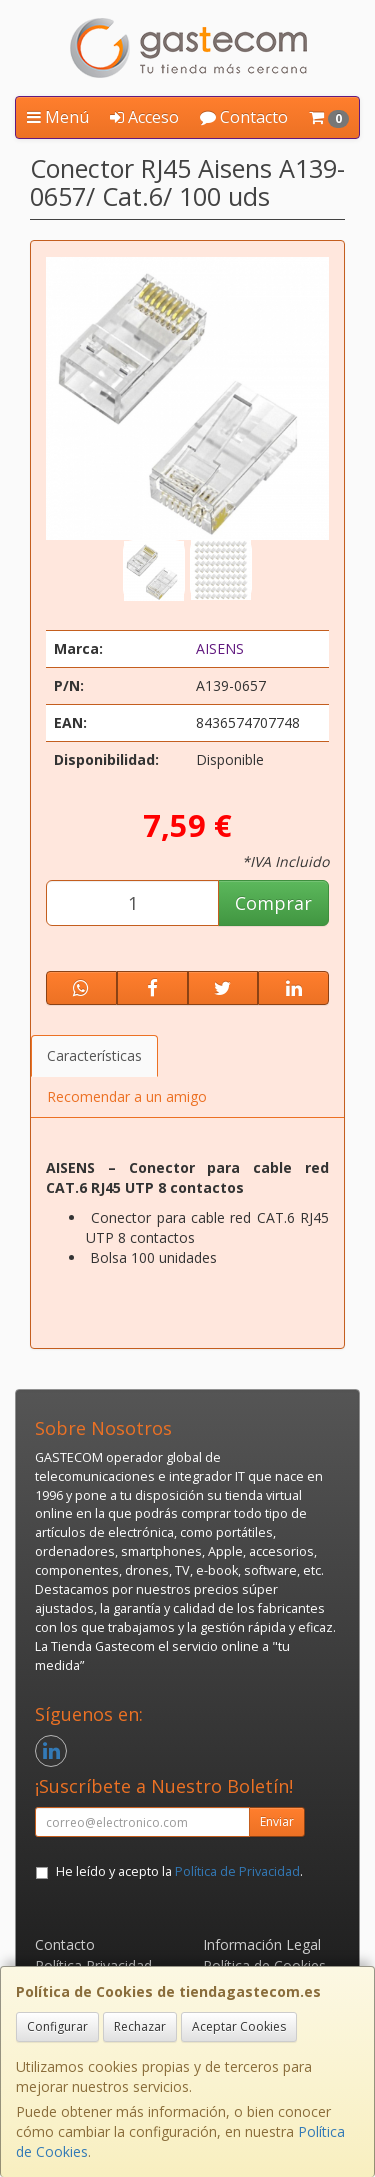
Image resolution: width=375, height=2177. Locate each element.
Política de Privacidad (237, 1871)
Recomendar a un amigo (127, 1096)
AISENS (220, 648)
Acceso (144, 117)
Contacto (244, 117)
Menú (58, 117)
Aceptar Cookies (239, 2026)
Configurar (57, 2026)
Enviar (277, 1821)
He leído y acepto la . (179, 1871)
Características (94, 1055)
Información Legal (262, 1944)
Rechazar (140, 2026)
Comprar (273, 903)
